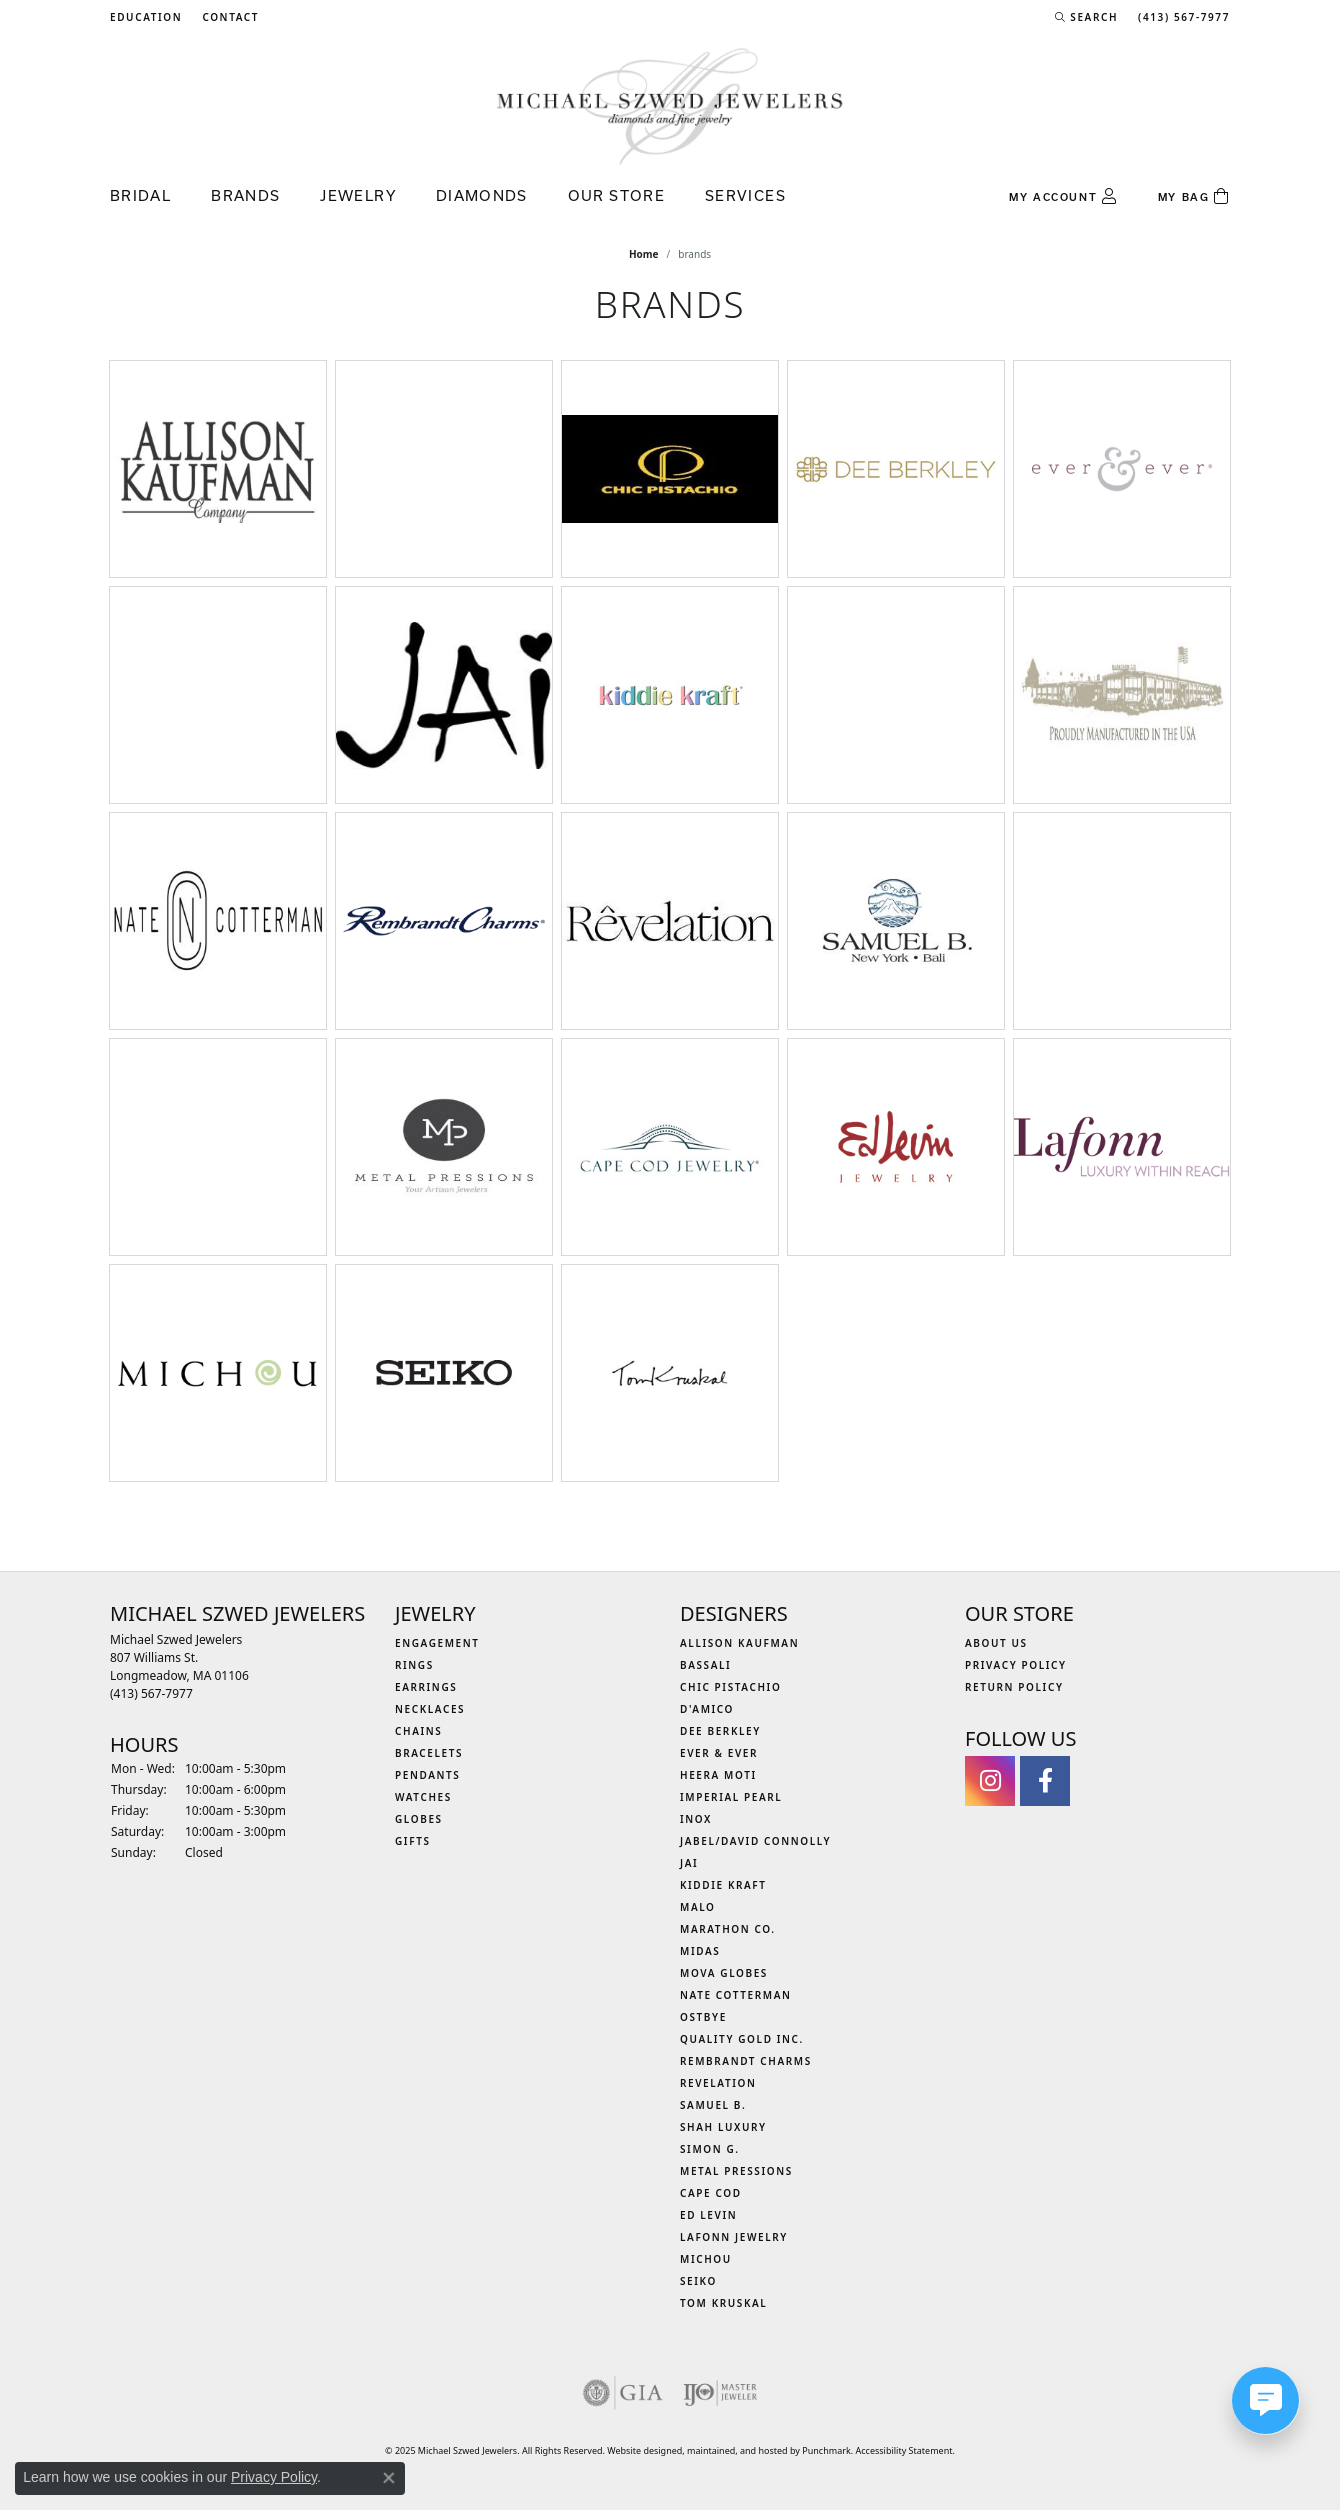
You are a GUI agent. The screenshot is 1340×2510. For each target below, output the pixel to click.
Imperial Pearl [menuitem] (731, 1797)
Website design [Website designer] (639, 2450)
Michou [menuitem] (706, 2259)
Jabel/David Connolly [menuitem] (755, 1841)
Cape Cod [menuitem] (711, 2193)
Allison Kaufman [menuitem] (739, 1643)
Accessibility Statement (904, 2450)
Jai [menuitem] (689, 1863)
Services (745, 195)
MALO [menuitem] (698, 1907)
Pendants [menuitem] (427, 1775)
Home (644, 254)
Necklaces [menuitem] (430, 1709)
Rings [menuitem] (414, 1665)
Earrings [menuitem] (426, 1687)
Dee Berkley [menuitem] (720, 1731)
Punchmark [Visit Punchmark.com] (826, 2450)
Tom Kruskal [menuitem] (723, 2303)
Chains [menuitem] (418, 1731)
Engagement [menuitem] (437, 1643)
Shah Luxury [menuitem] (723, 2127)
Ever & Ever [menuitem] (719, 1753)
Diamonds (482, 195)
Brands (245, 195)
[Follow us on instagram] (990, 1781)
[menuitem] (623, 2393)
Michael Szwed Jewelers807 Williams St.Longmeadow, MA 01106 (179, 1666)
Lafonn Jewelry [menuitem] (734, 2237)
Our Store (616, 195)
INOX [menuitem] (696, 1819)
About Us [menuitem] (996, 1643)
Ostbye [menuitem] (703, 2017)
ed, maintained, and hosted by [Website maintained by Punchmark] (737, 2450)
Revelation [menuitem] (718, 2083)
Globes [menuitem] (419, 1819)
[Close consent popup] (389, 2478)
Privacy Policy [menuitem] (1016, 1665)
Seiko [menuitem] (698, 2281)
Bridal (140, 195)
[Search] (1086, 17)
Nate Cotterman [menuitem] (736, 1995)
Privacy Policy (274, 2477)
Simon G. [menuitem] (710, 2149)
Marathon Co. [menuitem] (728, 1929)
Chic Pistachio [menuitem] (730, 1687)
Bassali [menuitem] (705, 1665)
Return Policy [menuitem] (1014, 1687)
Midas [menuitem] (700, 1951)
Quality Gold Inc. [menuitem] (742, 2039)
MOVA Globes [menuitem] (724, 1973)
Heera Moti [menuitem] (718, 1775)
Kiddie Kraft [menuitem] (723, 1885)
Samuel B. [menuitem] (713, 2105)
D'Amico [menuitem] (707, 1709)
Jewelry (358, 195)
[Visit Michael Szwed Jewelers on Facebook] (1045, 1781)
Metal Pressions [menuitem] (736, 2171)
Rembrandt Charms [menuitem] (746, 2061)
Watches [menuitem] (423, 1797)
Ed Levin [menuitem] (708, 2215)
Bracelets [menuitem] (429, 1753)
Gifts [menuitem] (413, 1841)
